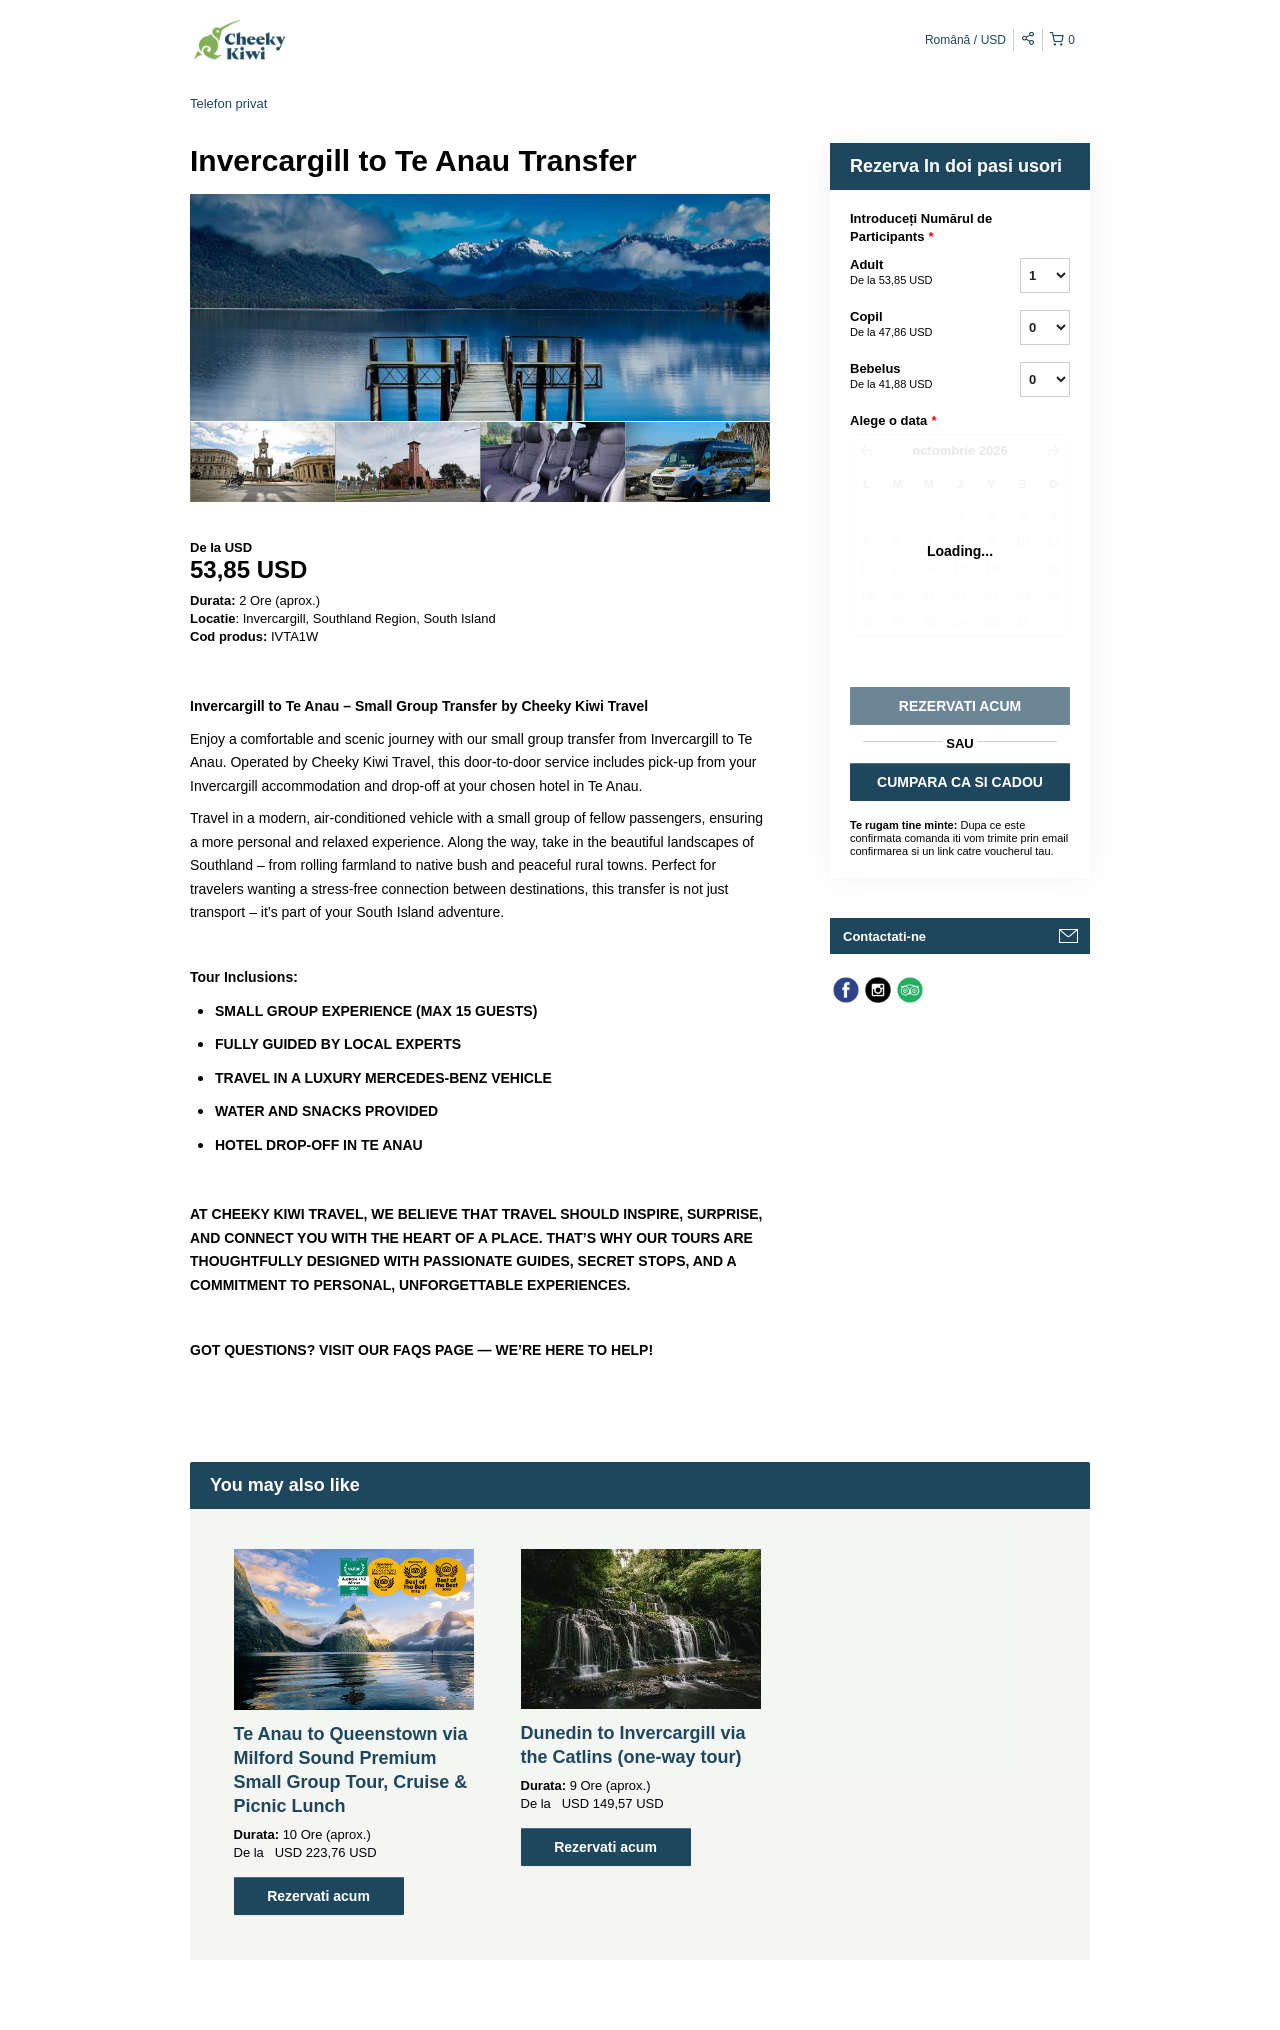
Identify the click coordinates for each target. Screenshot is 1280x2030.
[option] (262, 462)
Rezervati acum (318, 1896)
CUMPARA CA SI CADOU (960, 782)
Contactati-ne (884, 936)
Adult (910, 273)
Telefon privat (228, 103)
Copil (910, 325)
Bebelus (910, 377)
